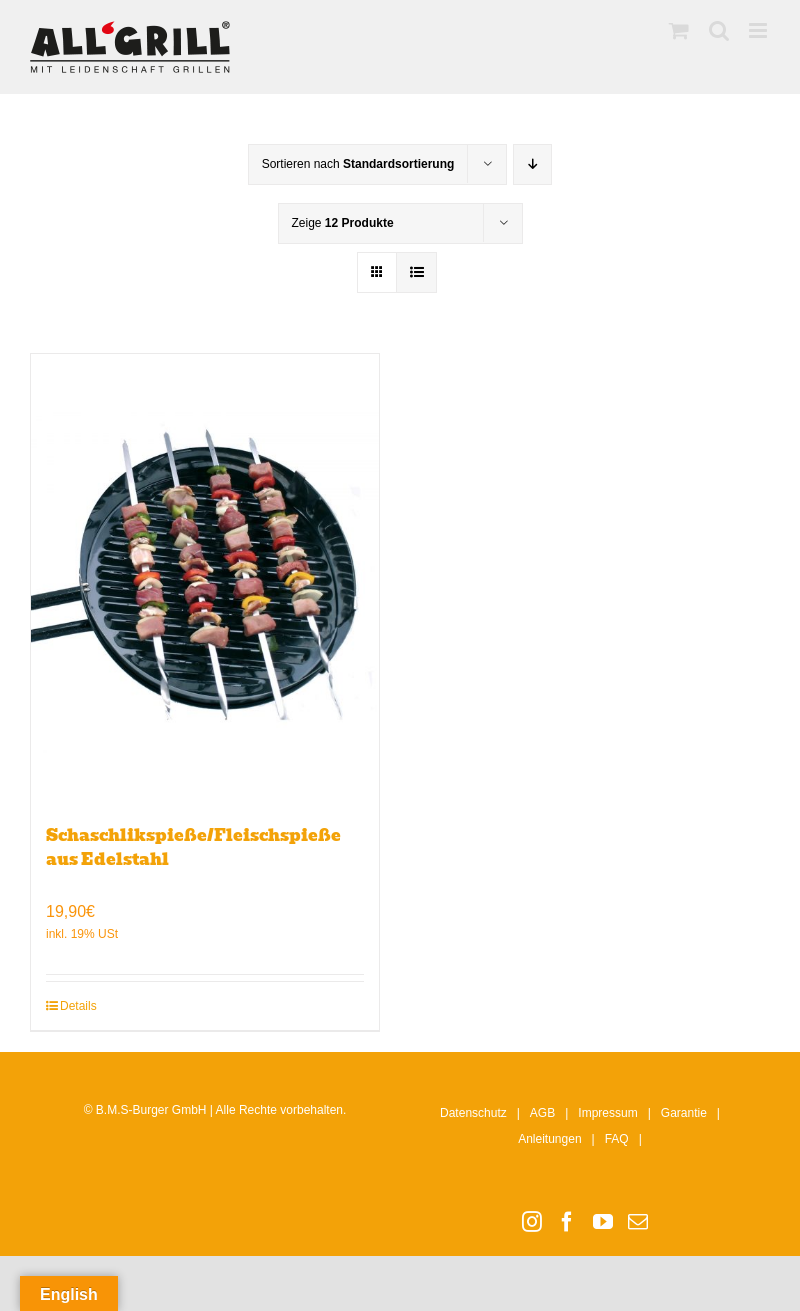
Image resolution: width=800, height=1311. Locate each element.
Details (78, 1006)
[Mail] (638, 1222)
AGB (542, 1113)
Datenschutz (473, 1113)
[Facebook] (567, 1222)
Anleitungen (549, 1139)
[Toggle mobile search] (719, 30)
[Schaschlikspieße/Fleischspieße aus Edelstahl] (205, 579)
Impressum (607, 1113)
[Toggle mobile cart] (679, 30)
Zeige (343, 223)
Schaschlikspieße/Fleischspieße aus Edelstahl (193, 847)
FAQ (617, 1139)
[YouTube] (603, 1222)
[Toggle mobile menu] (759, 30)
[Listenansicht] (416, 272)
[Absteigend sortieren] (532, 164)
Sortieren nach (358, 164)
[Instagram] (532, 1222)
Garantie (684, 1113)
